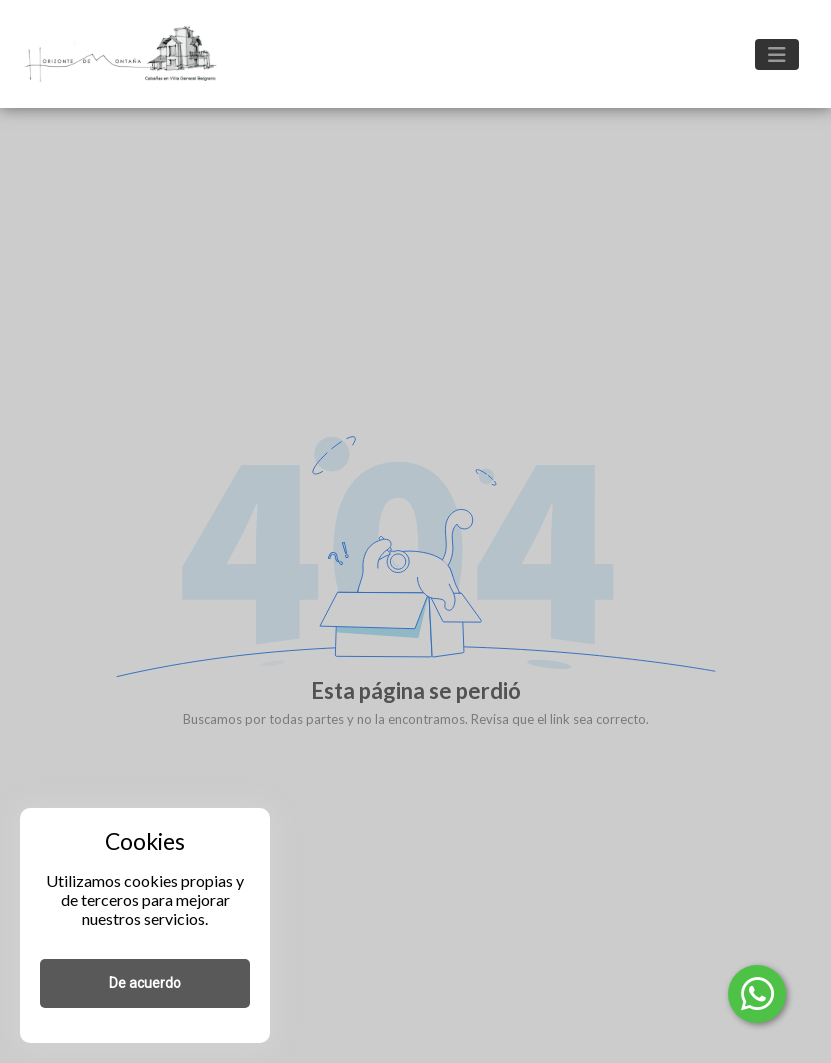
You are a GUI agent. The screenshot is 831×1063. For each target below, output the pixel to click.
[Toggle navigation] (777, 54)
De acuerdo (145, 983)
